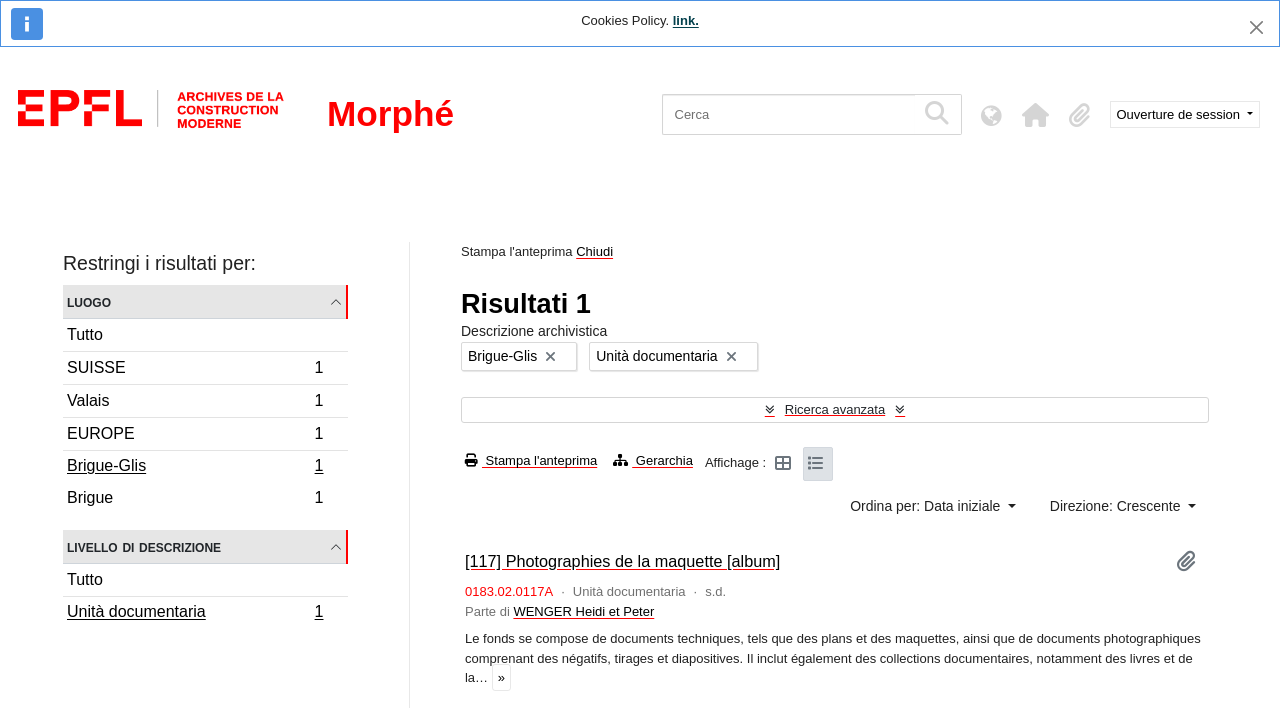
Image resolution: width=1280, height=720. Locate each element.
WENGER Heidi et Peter (583, 611)
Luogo (89, 301)
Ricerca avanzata (835, 409)
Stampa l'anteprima (531, 460)
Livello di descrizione (144, 546)
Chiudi (594, 251)
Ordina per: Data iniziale (927, 506)
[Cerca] (788, 114)
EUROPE (195, 436)
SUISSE (195, 370)
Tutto (85, 334)
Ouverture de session (1180, 114)
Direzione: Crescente (1117, 506)
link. (686, 20)
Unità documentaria (195, 614)
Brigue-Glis (195, 468)
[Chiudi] (1256, 27)
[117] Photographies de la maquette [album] (622, 561)
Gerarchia (653, 460)
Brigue (195, 500)
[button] (1036, 115)
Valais (195, 403)
